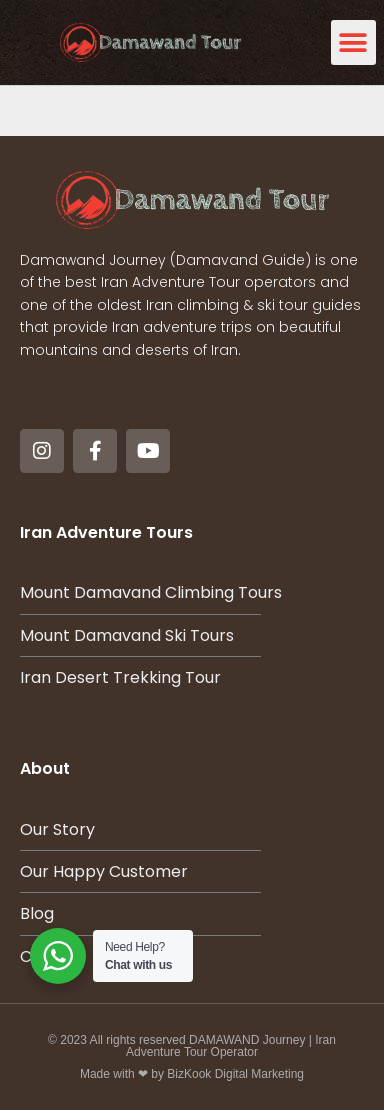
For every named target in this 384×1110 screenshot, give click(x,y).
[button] (353, 42)
